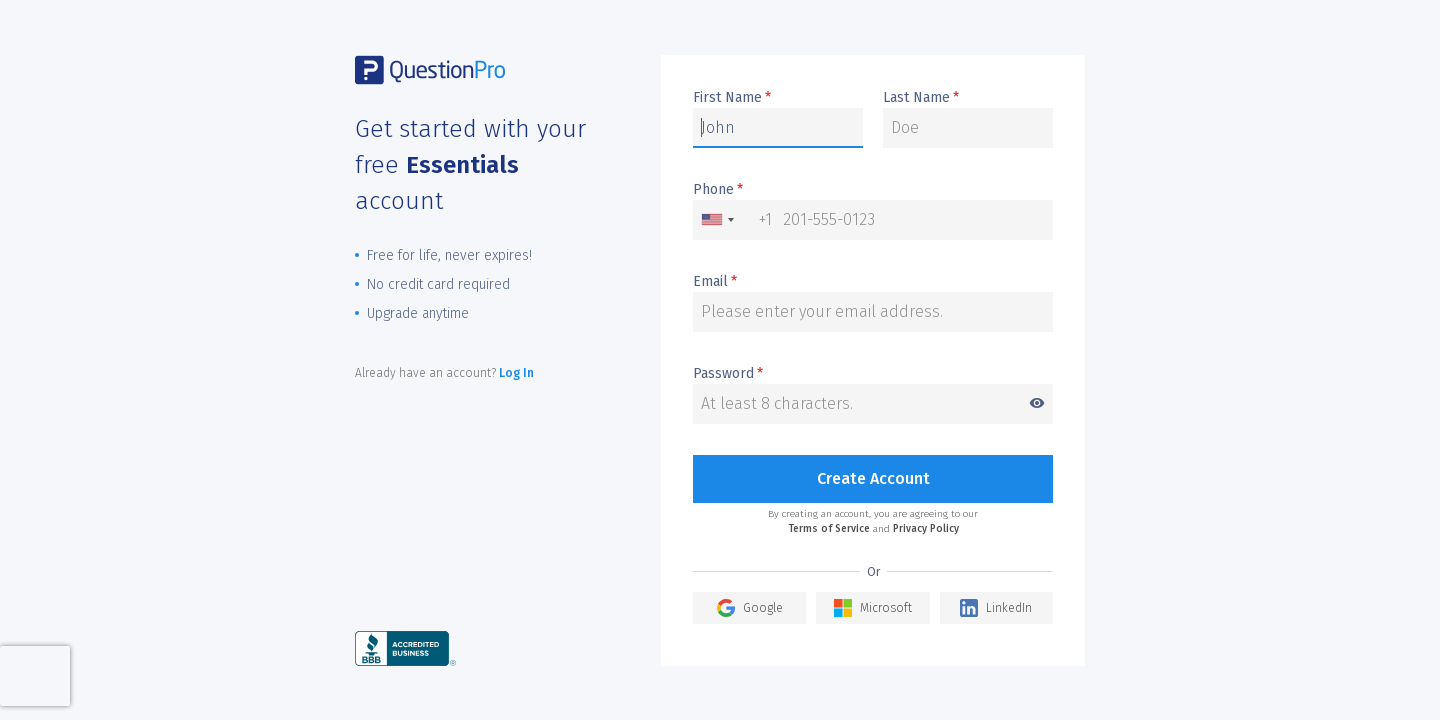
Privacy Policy (926, 529)
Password (873, 374)
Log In (516, 373)
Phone (718, 190)
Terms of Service (829, 529)
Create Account (873, 478)
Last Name (921, 98)
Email (715, 282)
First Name (732, 98)
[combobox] (733, 220)
